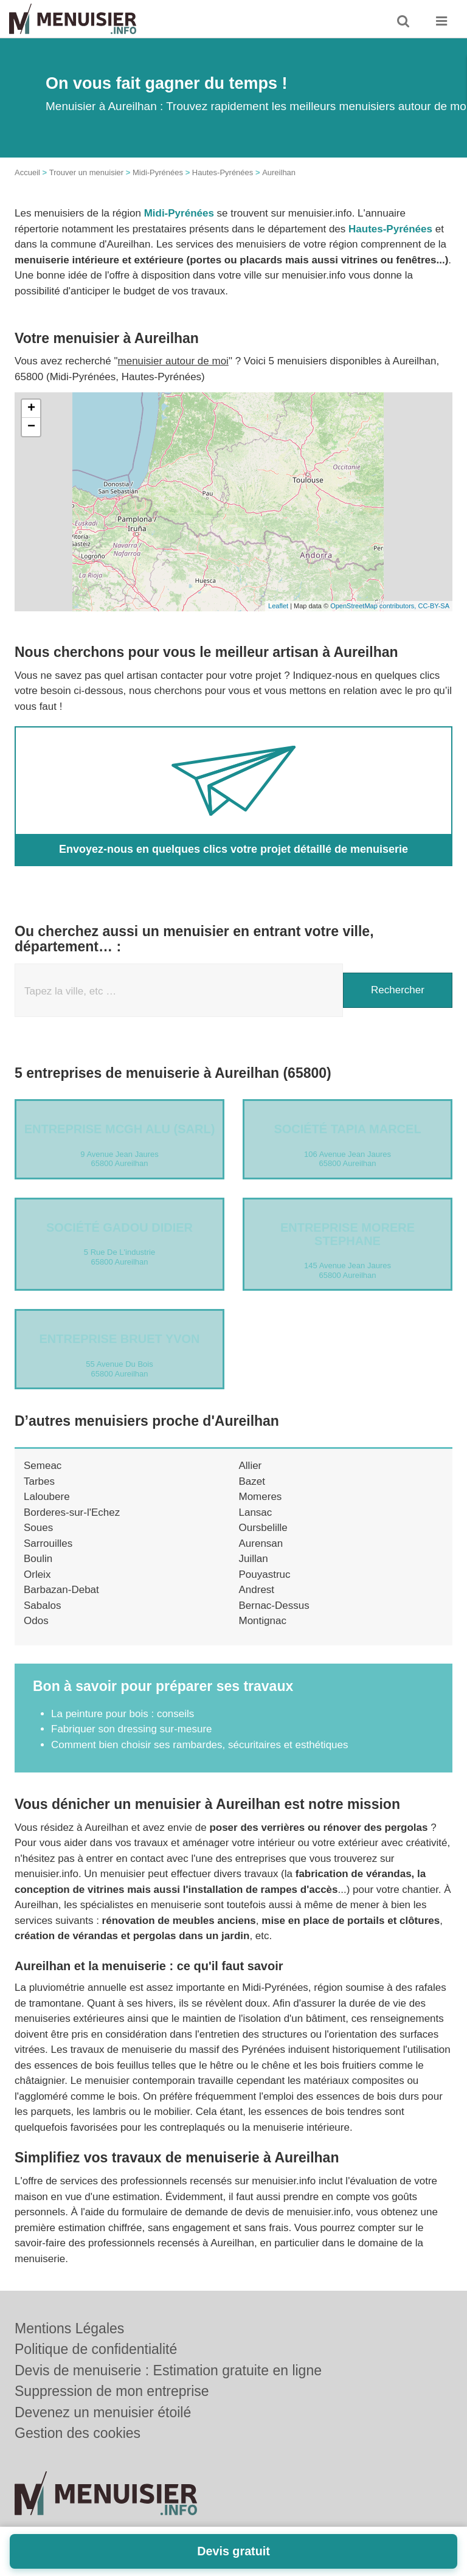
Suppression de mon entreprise (112, 2391)
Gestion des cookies (77, 2433)
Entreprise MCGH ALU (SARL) (119, 1129)
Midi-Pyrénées (158, 172)
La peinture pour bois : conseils (122, 1714)
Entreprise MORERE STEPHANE (347, 1234)
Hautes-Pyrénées (222, 172)
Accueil (27, 172)
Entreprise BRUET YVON (119, 1338)
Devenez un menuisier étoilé (103, 2412)
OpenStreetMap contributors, (374, 605)
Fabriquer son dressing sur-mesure (131, 1729)
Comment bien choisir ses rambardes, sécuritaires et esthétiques (199, 1745)
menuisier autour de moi (173, 361)
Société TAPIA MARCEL (347, 1129)
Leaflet (278, 605)
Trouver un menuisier (86, 172)
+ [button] (31, 409)
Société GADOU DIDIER (119, 1227)
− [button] (31, 427)
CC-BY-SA (433, 605)
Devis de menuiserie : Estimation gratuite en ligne (168, 2370)
